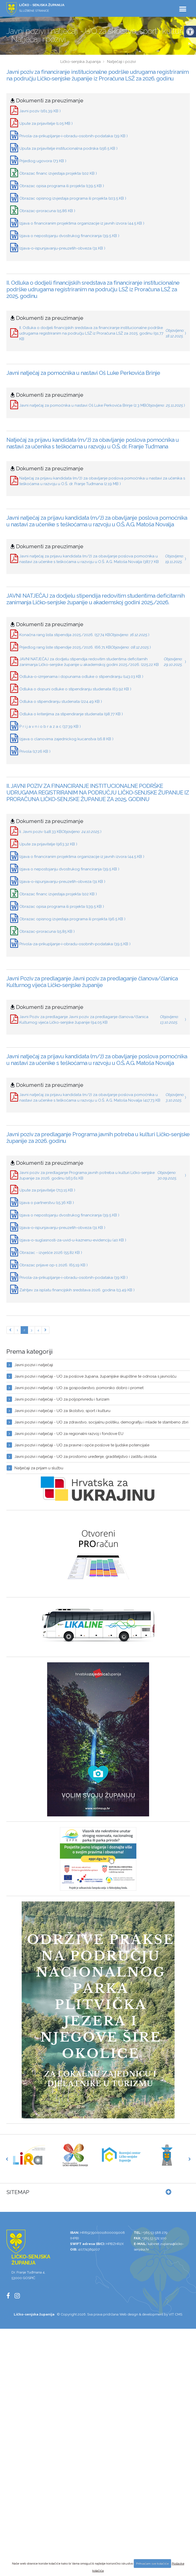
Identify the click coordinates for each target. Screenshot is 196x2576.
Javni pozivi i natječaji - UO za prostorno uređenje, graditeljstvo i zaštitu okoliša (85, 1456)
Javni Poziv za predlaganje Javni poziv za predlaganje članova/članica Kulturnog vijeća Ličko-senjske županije (92, 981)
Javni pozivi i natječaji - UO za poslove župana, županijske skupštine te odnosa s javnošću (95, 1376)
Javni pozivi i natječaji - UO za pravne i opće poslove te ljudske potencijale (82, 1445)
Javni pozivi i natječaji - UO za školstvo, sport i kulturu (62, 1410)
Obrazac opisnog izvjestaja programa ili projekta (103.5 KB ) (72, 198)
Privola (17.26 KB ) (34, 751)
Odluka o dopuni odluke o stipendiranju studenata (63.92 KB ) (75, 689)
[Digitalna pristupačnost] (190, 31)
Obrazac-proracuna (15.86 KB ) (47, 211)
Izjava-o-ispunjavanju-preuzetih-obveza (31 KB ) (62, 248)
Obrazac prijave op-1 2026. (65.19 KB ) (53, 1265)
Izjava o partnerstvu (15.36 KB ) (46, 1202)
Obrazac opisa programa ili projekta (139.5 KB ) (61, 186)
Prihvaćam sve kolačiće (152, 2563)
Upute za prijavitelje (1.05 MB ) (46, 123)
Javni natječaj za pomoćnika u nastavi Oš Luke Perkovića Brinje (83, 372)
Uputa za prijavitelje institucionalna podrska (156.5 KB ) (68, 148)
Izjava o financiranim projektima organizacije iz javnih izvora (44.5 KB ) (81, 223)
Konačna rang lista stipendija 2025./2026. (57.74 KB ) (84, 635)
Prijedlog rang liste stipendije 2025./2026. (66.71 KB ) (85, 647)
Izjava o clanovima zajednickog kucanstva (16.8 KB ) (66, 739)
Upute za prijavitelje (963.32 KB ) (48, 844)
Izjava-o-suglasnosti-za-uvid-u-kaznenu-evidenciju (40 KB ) (72, 1240)
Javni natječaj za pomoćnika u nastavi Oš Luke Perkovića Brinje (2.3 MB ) (102, 405)
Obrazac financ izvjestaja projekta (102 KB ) (58, 173)
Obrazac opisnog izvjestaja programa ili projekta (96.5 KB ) (72, 919)
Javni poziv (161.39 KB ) (40, 111)
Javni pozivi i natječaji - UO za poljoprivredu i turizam (62, 1399)
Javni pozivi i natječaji (34, 1365)
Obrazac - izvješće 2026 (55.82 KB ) (50, 1252)
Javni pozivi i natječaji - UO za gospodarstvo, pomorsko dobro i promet (79, 1388)
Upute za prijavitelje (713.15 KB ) (47, 1190)
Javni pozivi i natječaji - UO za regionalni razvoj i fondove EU (69, 1433)
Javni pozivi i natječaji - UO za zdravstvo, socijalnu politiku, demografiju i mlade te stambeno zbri (101, 1422)
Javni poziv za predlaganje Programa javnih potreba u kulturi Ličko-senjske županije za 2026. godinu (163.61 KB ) (102, 1175)
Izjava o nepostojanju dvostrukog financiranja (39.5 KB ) (69, 236)
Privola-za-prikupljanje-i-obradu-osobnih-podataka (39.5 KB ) (74, 944)
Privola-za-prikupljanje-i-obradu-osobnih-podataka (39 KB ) (73, 136)
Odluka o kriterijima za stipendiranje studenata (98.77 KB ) (71, 714)
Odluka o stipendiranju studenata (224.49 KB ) (60, 701)
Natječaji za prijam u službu (39, 1468)
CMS (178, 2314)
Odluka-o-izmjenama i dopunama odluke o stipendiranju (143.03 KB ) (81, 676)
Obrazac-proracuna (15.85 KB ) (47, 931)
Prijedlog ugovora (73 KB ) (42, 161)
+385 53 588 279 (154, 2232)
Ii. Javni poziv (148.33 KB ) (60, 831)
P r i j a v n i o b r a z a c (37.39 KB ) (50, 726)
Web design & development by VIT (146, 2314)
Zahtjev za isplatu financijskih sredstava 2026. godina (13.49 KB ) (77, 1290)
